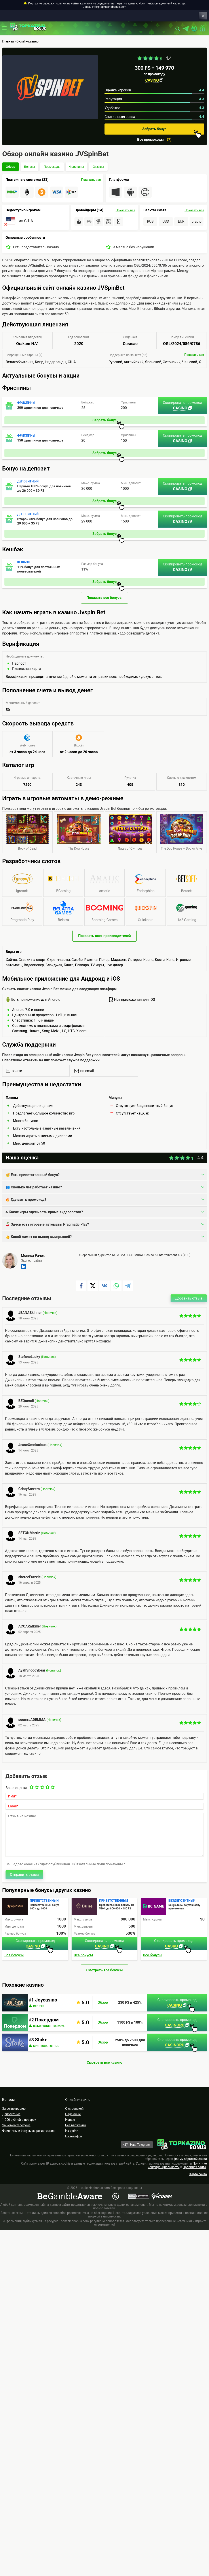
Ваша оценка (16, 1788)
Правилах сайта (194, 2167)
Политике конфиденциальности (177, 2165)
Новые (70, 2119)
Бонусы (29, 166)
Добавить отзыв (188, 1298)
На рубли (71, 2131)
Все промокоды (150, 139)
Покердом (47, 2020)
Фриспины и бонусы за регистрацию (28, 2131)
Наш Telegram (140, 2144)
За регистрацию (14, 2108)
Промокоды (52, 166)
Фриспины (76, 166)
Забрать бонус (171, 131)
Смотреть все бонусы (104, 1970)
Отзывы (98, 166)
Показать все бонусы (104, 598)
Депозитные (11, 2114)
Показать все (91, 179)
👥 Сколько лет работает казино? (34, 1187)
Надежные (73, 2114)
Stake (41, 2039)
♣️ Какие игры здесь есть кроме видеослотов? (44, 1212)
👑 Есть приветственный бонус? (33, 1175)
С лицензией (74, 2108)
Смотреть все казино (104, 2062)
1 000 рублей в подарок (19, 2119)
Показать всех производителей (104, 936)
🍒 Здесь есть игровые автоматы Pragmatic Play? (47, 1224)
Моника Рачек (33, 1255)
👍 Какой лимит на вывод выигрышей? (39, 1237)
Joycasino (46, 2000)
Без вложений (75, 2125)
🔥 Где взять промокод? (26, 1199)
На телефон (73, 2136)
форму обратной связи (190, 2159)
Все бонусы (14, 1955)
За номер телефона (16, 2125)
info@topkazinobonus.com (109, 6)
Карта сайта (198, 2174)
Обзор (10, 166)
